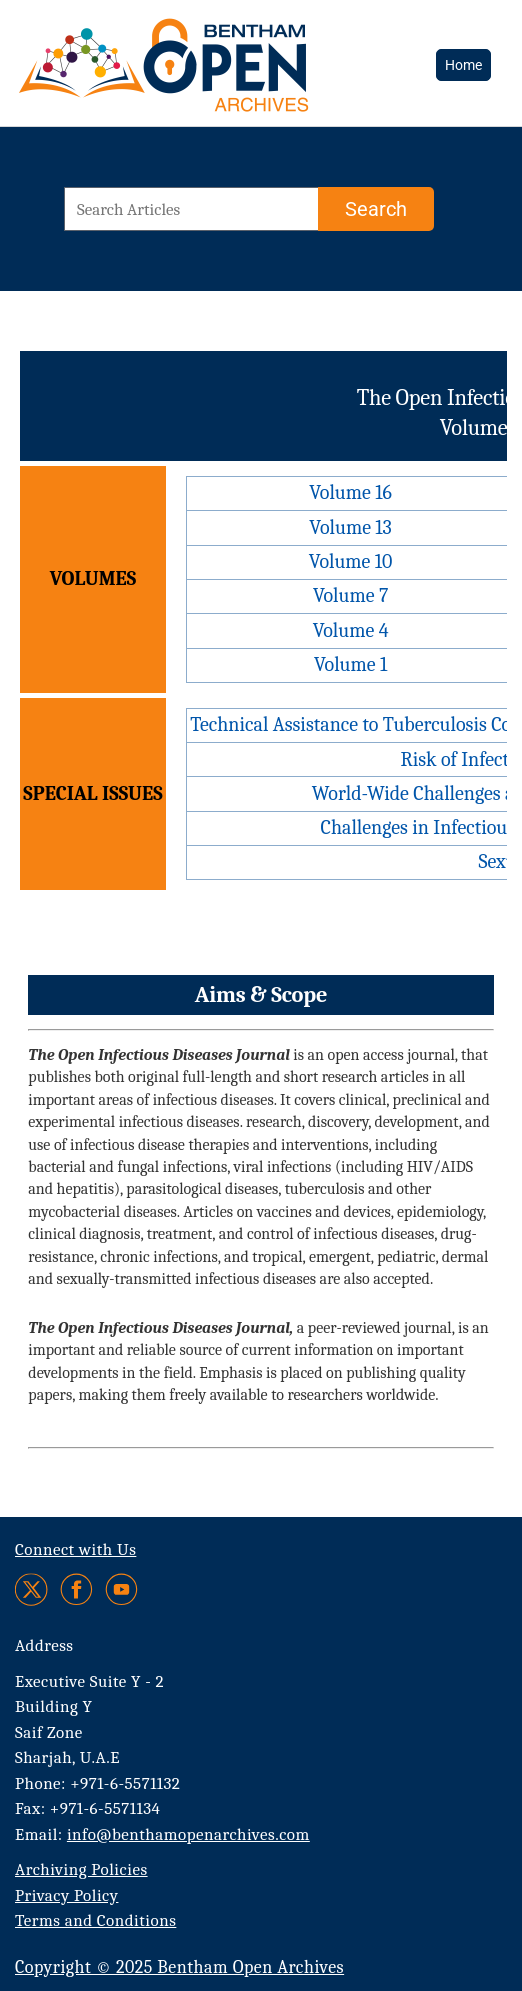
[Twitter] (32, 1589)
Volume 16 (350, 492)
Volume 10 (351, 561)
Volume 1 (350, 664)
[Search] (376, 209)
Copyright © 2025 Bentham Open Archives (179, 1967)
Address (44, 1645)
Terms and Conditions (95, 1920)
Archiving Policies (81, 1869)
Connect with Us (75, 1549)
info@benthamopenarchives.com (188, 1834)
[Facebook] (76, 1589)
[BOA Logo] (155, 63)
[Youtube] (121, 1589)
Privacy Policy (66, 1895)
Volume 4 (351, 630)
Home (463, 65)
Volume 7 (350, 595)
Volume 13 (350, 527)
